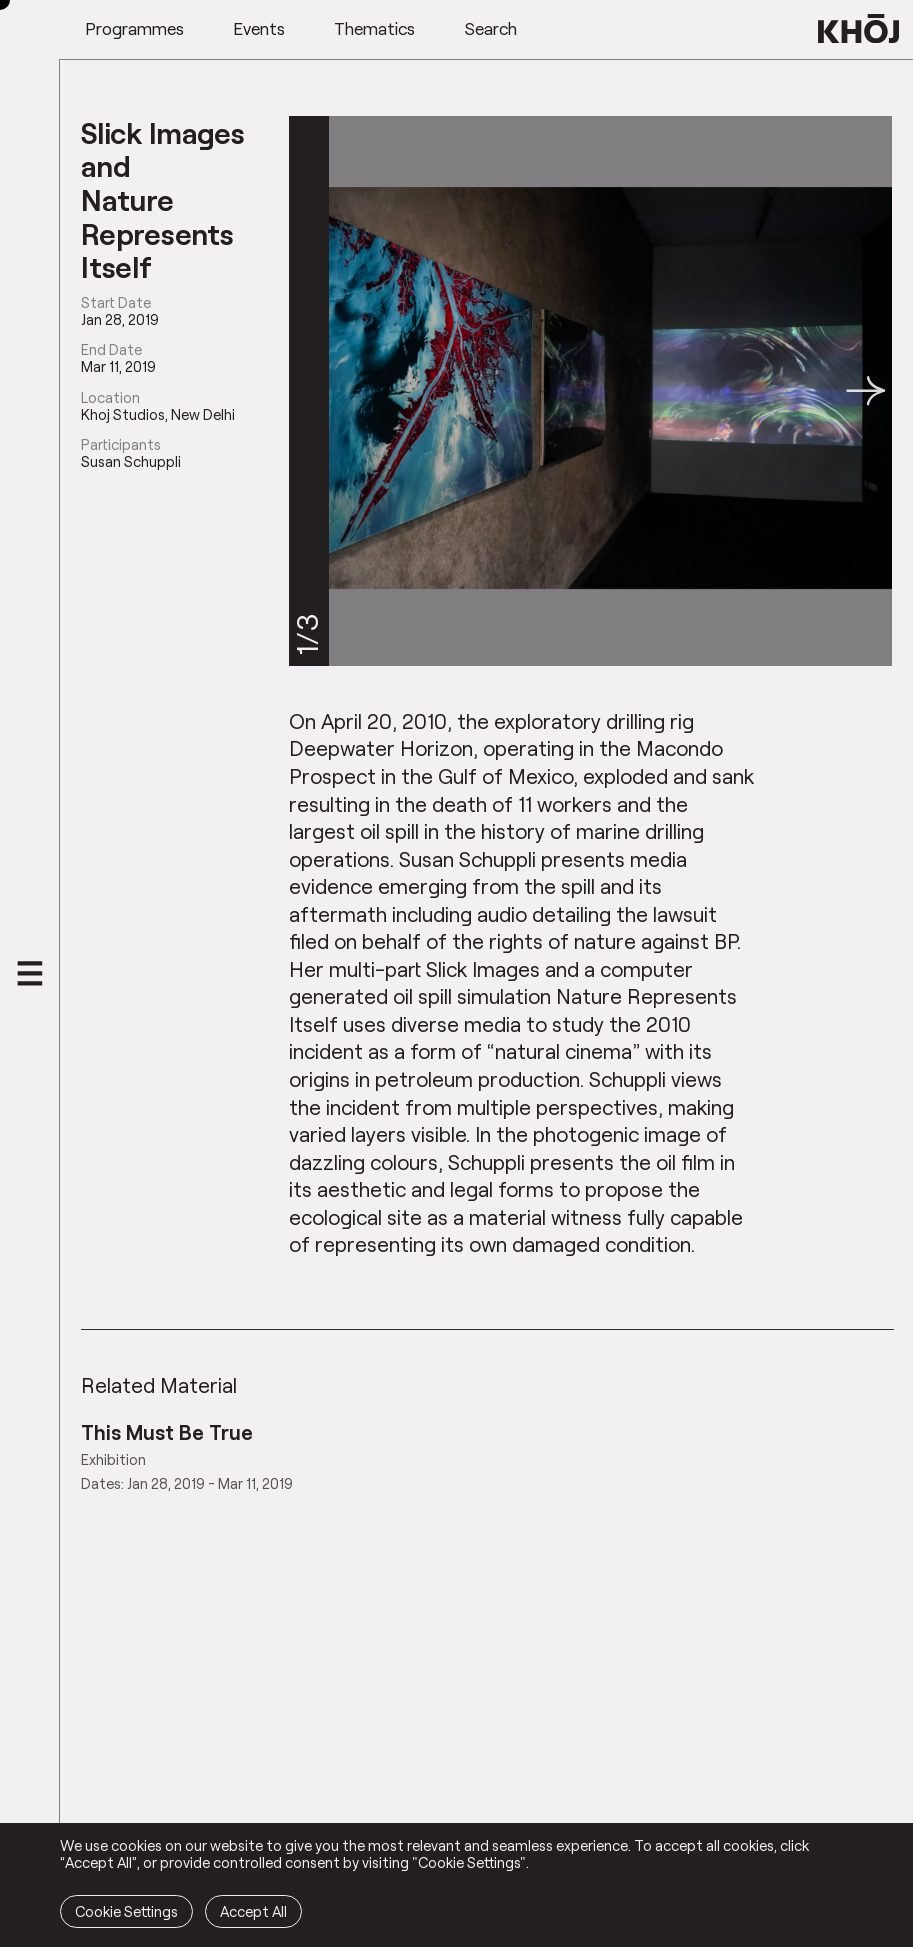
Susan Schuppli (131, 461)
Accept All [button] (253, 1911)
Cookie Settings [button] (126, 1911)
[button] (866, 391)
